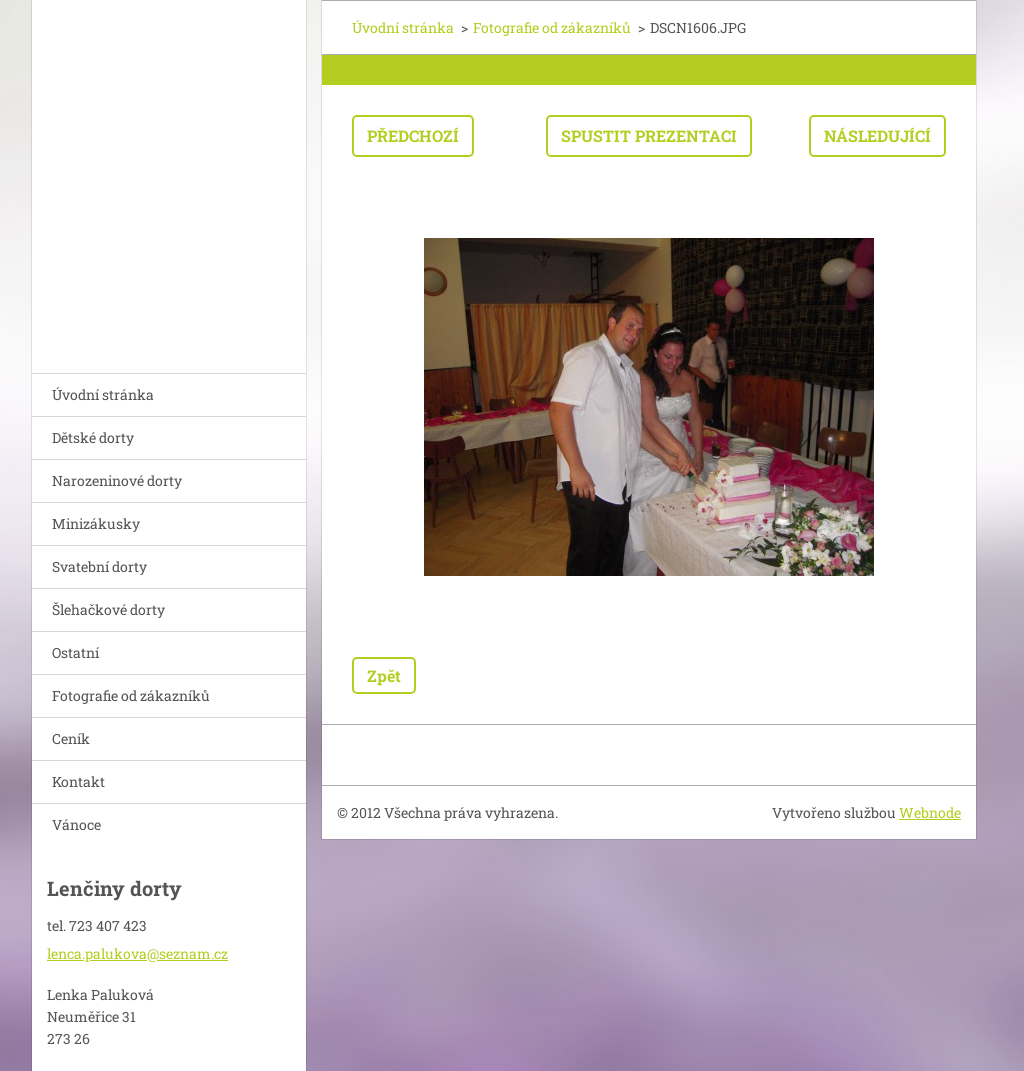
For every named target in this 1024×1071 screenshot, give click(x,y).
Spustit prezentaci (649, 135)
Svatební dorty (99, 566)
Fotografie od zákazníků (131, 695)
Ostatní (75, 652)
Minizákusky (96, 523)
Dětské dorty (93, 437)
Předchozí (413, 135)
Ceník (71, 738)
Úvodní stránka (103, 394)
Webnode (930, 812)
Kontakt (78, 781)
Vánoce (76, 824)
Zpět (384, 675)
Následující (877, 135)
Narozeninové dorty (117, 480)
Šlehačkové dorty (108, 609)
